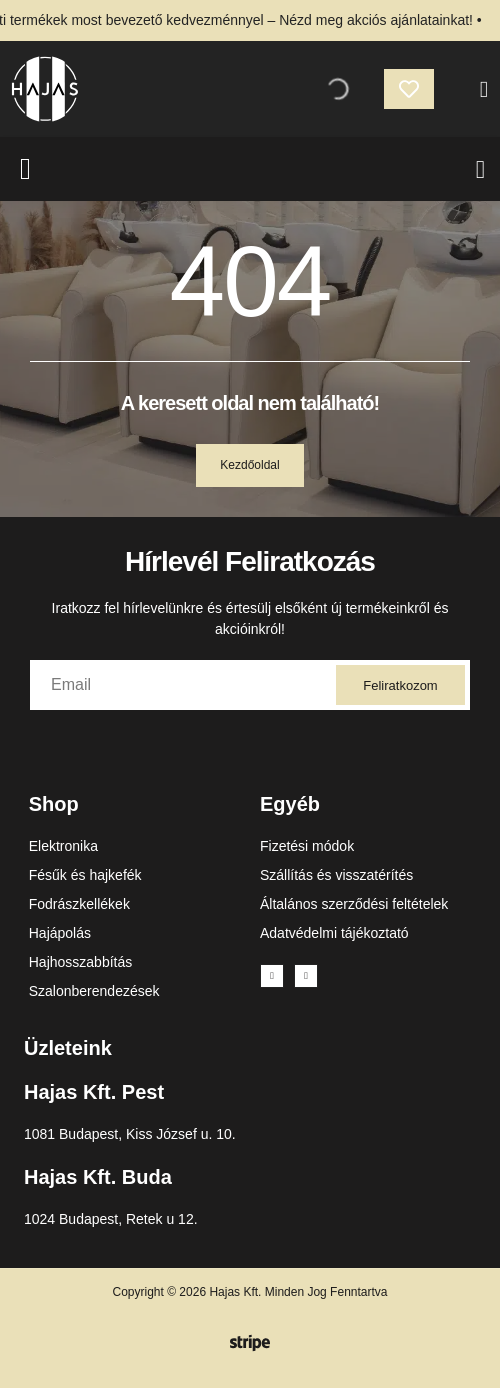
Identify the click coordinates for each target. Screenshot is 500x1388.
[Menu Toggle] (480, 169)
